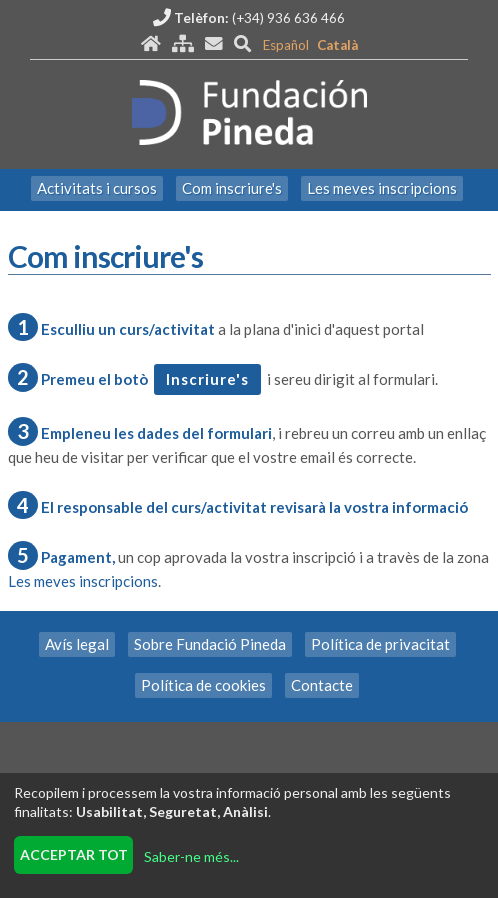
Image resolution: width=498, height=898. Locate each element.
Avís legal (77, 644)
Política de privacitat (380, 644)
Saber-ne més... (191, 856)
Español (286, 45)
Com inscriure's (232, 188)
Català (337, 45)
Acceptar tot (74, 854)
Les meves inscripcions (382, 188)
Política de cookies (203, 685)
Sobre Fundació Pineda (210, 644)
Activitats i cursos (97, 188)
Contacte (322, 685)
